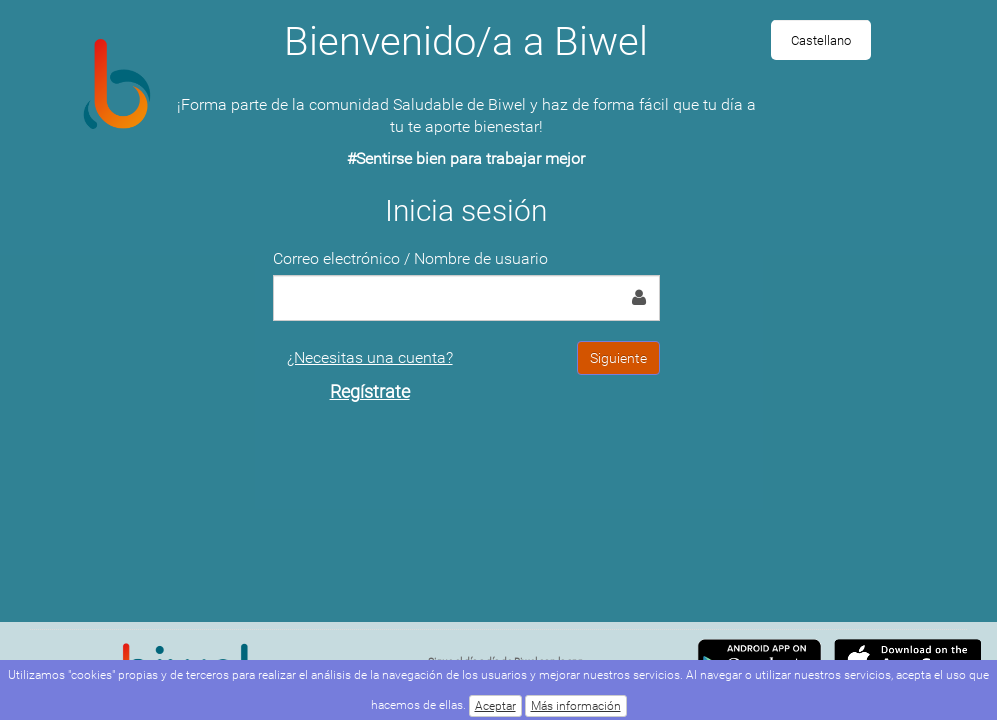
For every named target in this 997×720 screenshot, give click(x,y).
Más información (576, 706)
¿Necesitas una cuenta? (370, 375)
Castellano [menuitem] (821, 40)
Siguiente (618, 358)
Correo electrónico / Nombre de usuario (410, 258)
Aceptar (495, 706)
